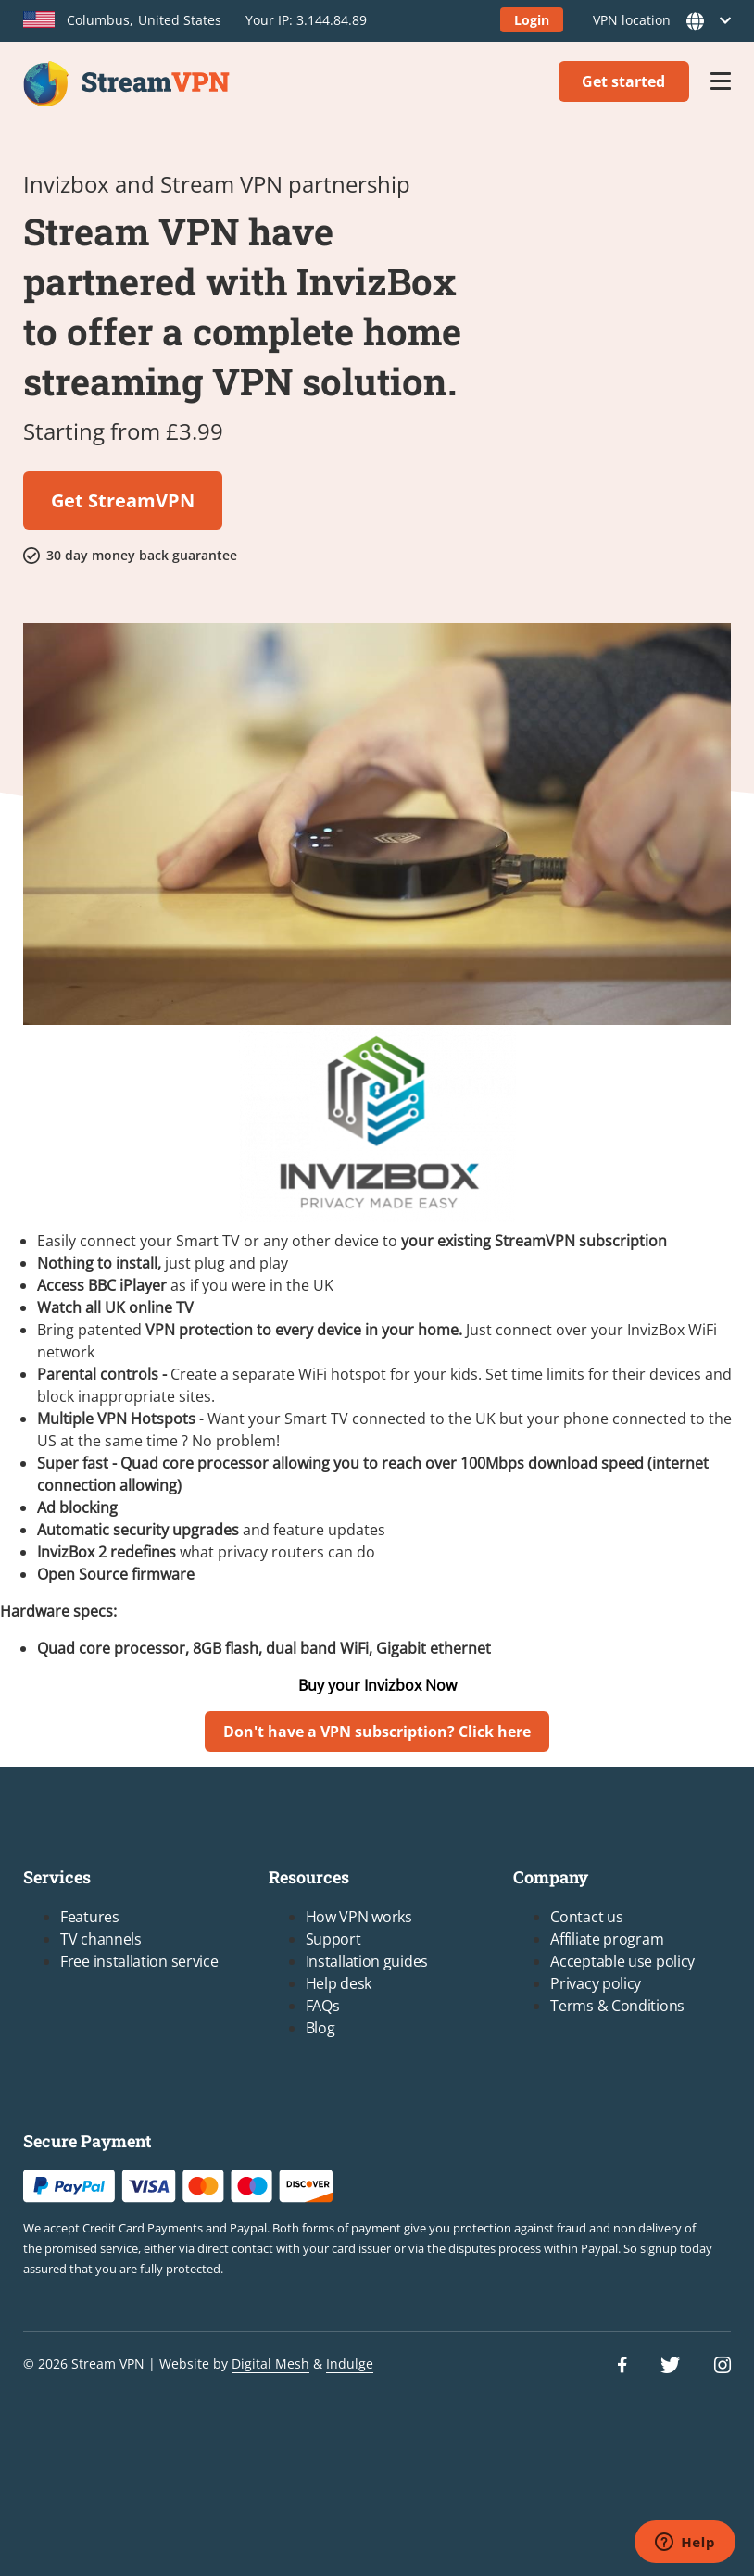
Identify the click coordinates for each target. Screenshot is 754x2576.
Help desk (338, 1983)
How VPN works (359, 1917)
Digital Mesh (270, 2363)
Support (333, 1939)
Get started (623, 81)
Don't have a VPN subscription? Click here (377, 1731)
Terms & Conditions (617, 2005)
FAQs (323, 2005)
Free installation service (139, 1961)
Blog (320, 2028)
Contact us (586, 1917)
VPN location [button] (656, 21)
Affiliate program (606, 1939)
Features (89, 1917)
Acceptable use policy (622, 1961)
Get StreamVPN (123, 500)
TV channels (101, 1939)
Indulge (349, 2363)
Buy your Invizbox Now (377, 1685)
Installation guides (367, 1961)
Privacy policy (595, 1983)
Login (531, 20)
